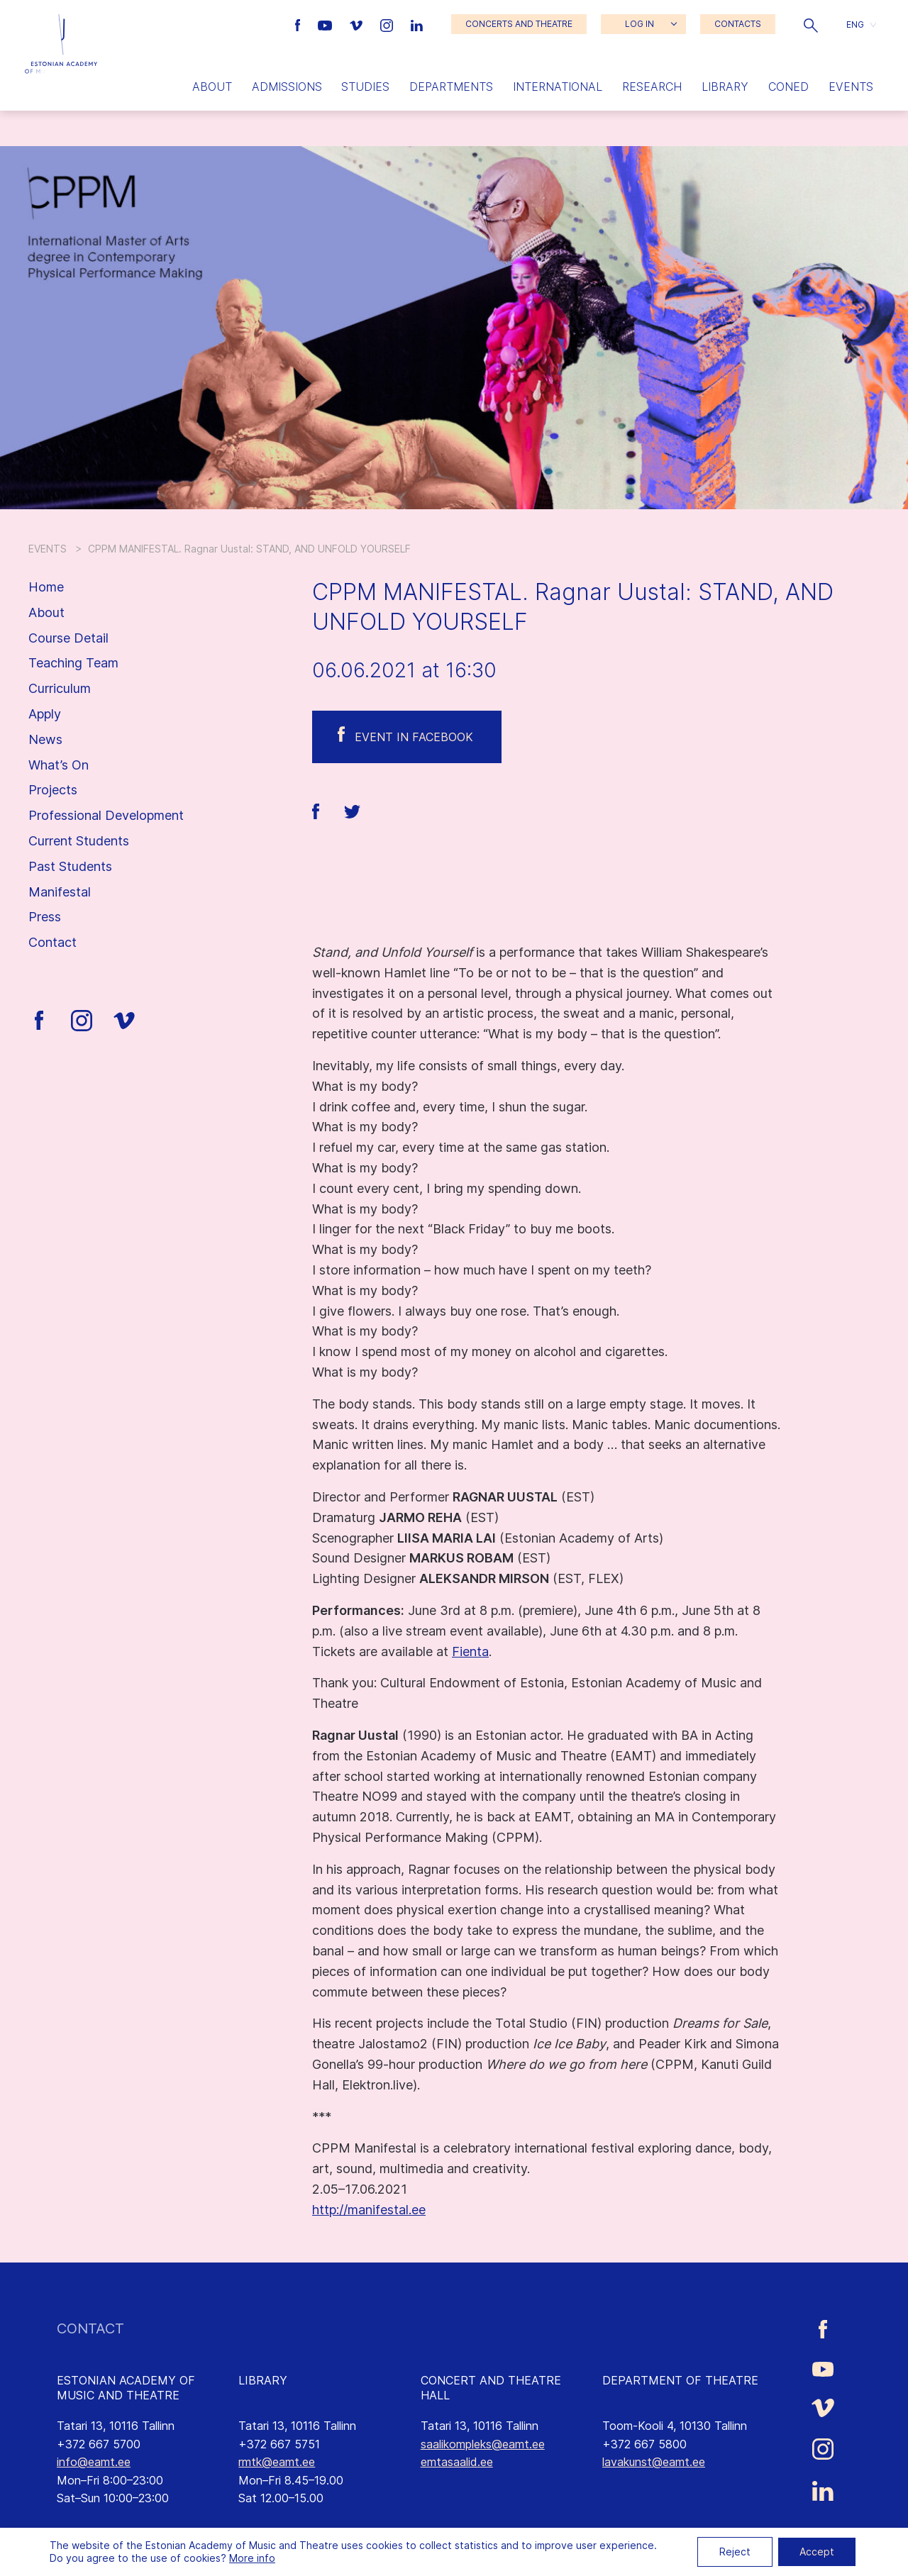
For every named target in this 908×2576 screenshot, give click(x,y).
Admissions (287, 86)
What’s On (58, 764)
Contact (52, 942)
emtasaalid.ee (457, 2462)
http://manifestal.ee (369, 2209)
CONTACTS (737, 23)
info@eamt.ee (94, 2462)
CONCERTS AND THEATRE (518, 23)
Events (851, 86)
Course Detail (68, 638)
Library (725, 86)
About (212, 86)
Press (44, 916)
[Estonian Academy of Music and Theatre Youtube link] (327, 24)
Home (46, 586)
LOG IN (639, 23)
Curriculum (59, 688)
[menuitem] (861, 24)
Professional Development (106, 815)
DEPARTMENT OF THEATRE (680, 2380)
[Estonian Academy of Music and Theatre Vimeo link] (357, 24)
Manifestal (59, 891)
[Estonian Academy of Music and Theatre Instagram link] (388, 24)
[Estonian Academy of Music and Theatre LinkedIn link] (417, 24)
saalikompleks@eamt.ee (483, 2444)
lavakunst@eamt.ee (653, 2462)
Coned (788, 86)
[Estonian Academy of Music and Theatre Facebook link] (299, 24)
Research (652, 86)
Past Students (70, 866)
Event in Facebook (414, 737)
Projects (52, 789)
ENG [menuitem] (855, 23)
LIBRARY (262, 2380)
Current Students (78, 840)
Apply (44, 713)
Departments (451, 86)
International (557, 86)
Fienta (470, 1651)
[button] (811, 24)
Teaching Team (73, 662)
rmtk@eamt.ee (276, 2462)
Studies (365, 86)
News (45, 739)
